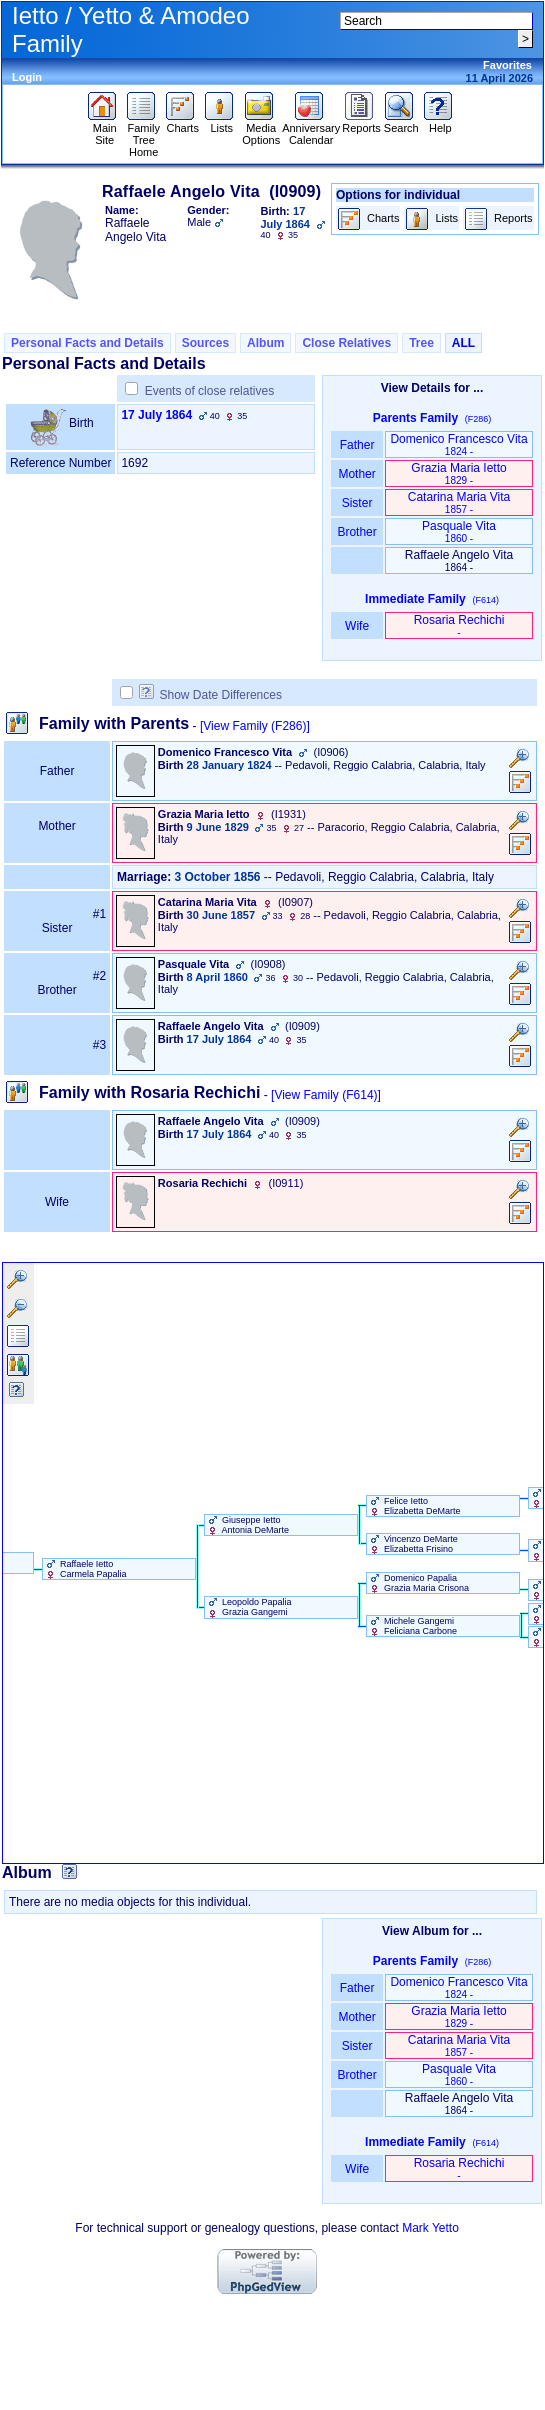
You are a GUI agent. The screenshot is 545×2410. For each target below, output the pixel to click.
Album (265, 343)
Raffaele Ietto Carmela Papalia (85, 1569)
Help (440, 123)
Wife (357, 626)
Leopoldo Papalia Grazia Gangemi (248, 1607)
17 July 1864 (156, 415)
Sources (205, 343)
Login (27, 77)
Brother (356, 532)
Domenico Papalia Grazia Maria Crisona (418, 1583)
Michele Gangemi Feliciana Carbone (412, 1626)
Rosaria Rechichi (459, 625)
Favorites (507, 65)
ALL (463, 343)
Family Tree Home (143, 135)
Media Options (261, 129)
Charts (182, 123)
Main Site (104, 129)
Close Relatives (346, 343)
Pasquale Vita (459, 531)
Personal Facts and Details (87, 343)
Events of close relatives (209, 391)
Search (401, 123)
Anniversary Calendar (311, 129)
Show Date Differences (210, 695)
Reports (361, 123)
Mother (357, 474)
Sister (357, 503)
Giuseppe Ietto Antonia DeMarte (247, 1525)
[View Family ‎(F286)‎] (255, 726)
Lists (221, 123)
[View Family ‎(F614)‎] (326, 1095)
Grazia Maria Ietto (458, 473)
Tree (421, 343)
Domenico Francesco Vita (458, 444)
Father (356, 445)
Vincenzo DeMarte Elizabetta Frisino (412, 1544)
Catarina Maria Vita (459, 502)
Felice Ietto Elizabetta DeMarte (414, 1506)
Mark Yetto (430, 2228)
